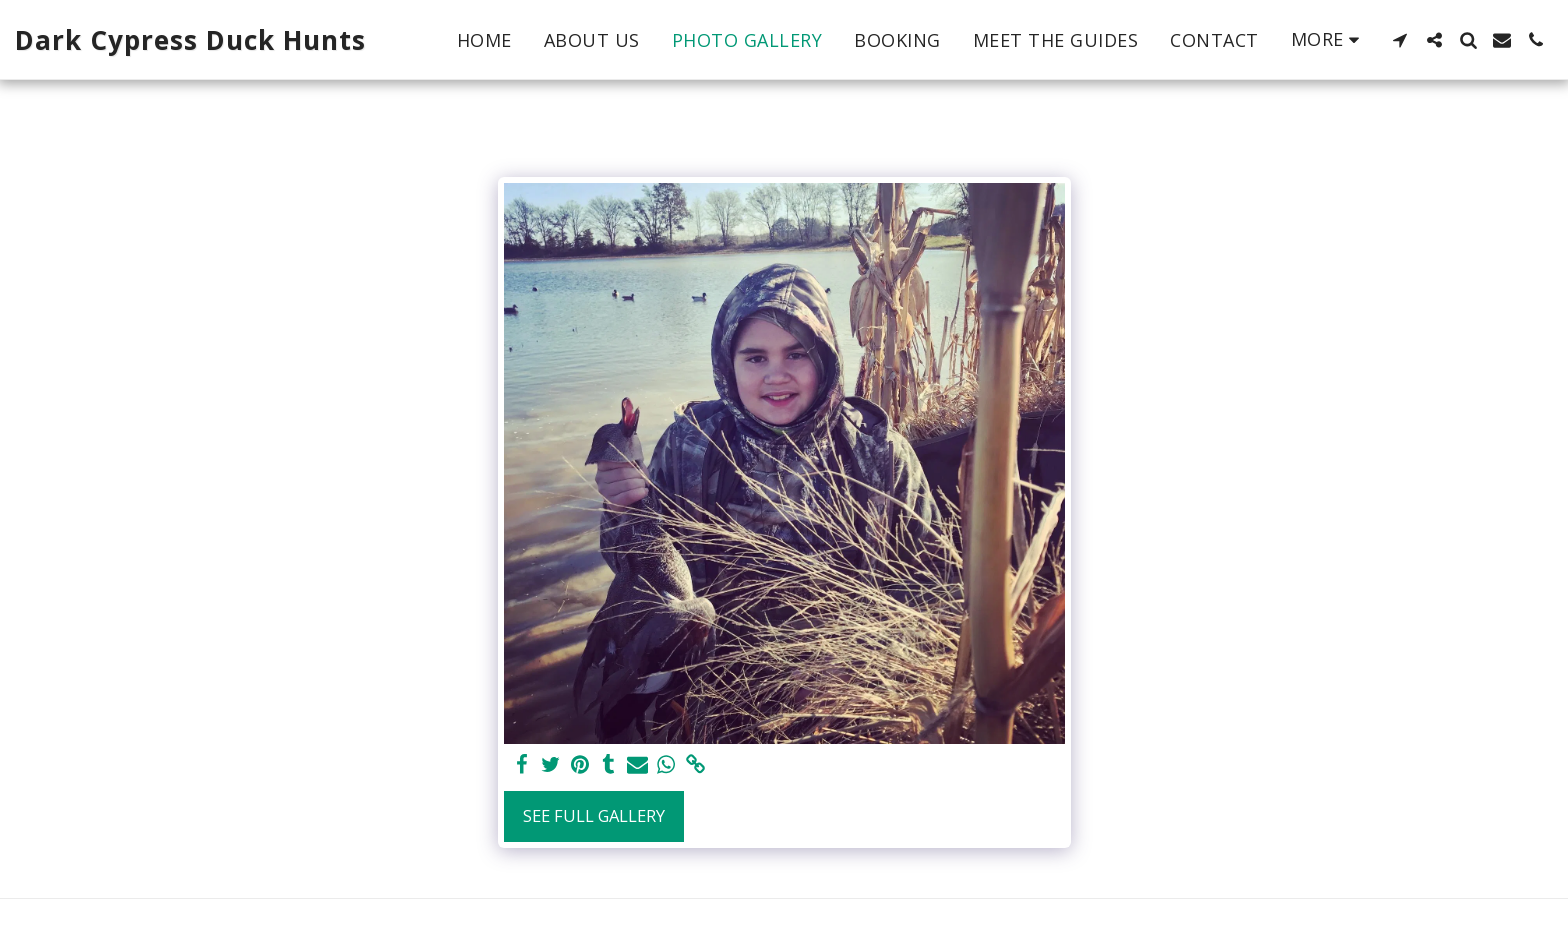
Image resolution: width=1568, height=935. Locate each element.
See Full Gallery (594, 815)
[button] (1400, 40)
